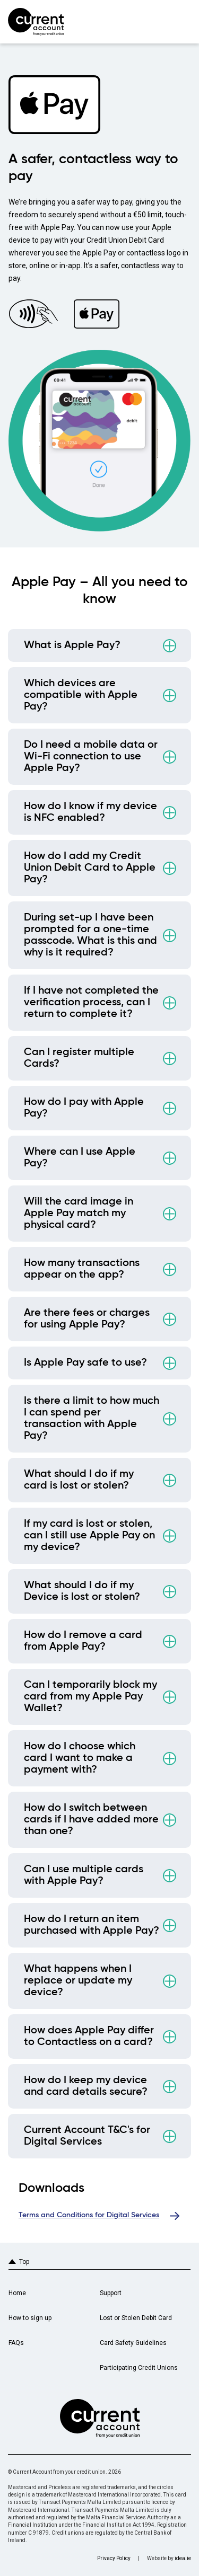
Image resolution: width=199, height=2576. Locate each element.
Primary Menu (182, 21)
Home (17, 2293)
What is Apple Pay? (72, 645)
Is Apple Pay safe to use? (85, 1363)
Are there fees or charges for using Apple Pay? (87, 1319)
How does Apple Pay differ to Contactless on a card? (89, 2036)
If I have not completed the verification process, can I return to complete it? (91, 1003)
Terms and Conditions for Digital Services (89, 2215)
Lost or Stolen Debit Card (136, 2318)
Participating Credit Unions (139, 2367)
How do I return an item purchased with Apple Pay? (91, 1925)
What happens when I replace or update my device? (78, 1981)
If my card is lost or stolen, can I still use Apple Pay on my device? (89, 1536)
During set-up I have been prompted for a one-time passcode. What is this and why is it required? (90, 935)
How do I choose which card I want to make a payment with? (79, 1758)
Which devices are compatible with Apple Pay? (80, 695)
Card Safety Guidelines (133, 2343)
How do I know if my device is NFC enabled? (90, 812)
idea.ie (183, 2558)
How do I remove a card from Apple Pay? (83, 1641)
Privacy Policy (114, 2558)
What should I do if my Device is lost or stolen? (82, 1591)
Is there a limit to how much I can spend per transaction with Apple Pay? (91, 1418)
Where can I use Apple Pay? (79, 1158)
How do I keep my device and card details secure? (86, 2086)
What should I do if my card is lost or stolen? (79, 1480)
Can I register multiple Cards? (79, 1058)
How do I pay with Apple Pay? (84, 1108)
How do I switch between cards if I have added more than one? (91, 1820)
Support (111, 2293)
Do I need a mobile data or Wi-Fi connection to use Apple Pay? (91, 757)
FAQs (16, 2343)
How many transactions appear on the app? (82, 1269)
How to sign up (29, 2318)
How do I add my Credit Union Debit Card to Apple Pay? (89, 868)
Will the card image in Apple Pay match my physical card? (78, 1214)
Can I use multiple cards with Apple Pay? (83, 1875)
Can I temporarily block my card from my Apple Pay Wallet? (90, 1697)
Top (24, 2261)
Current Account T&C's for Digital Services (87, 2136)
